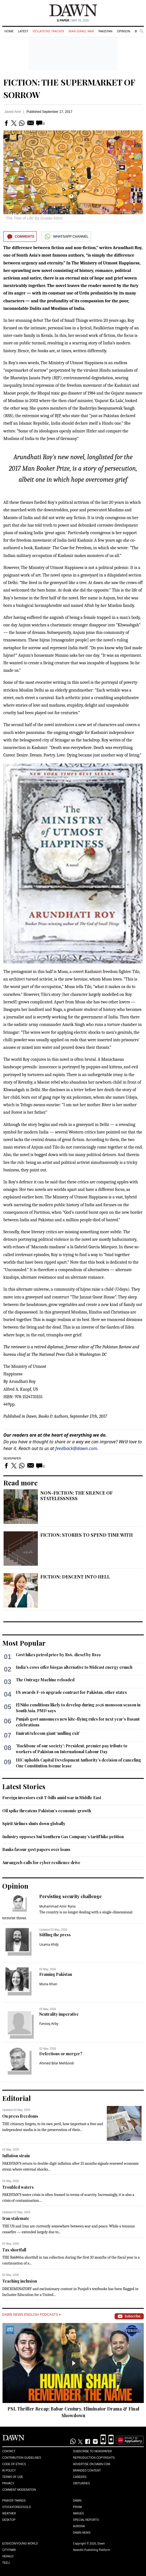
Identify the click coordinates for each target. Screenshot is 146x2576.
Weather (9, 2513)
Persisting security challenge (70, 1896)
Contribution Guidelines (21, 2457)
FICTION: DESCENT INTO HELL (75, 1577)
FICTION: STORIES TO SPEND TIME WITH (86, 1535)
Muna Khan (48, 1984)
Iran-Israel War (81, 31)
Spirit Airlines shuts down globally (33, 1823)
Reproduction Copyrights (94, 2457)
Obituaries (81, 2483)
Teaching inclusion (19, 2281)
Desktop (9, 2519)
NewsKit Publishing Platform (91, 2550)
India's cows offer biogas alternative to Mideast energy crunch (74, 1667)
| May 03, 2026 (73, 20)
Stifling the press (55, 1934)
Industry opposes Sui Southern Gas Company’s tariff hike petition (63, 1836)
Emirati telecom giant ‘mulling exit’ (48, 1733)
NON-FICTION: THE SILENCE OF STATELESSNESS (76, 1495)
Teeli (6, 2562)
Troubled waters (18, 2187)
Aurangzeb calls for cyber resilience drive (41, 1862)
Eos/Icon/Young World (20, 2543)
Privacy (8, 2483)
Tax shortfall (14, 2250)
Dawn (77, 2500)
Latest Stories (23, 1786)
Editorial (16, 2098)
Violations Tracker (48, 31)
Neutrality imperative (59, 2014)
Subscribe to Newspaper (92, 2451)
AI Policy (9, 2470)
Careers (79, 2476)
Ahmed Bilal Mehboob (56, 2063)
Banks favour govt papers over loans (36, 1849)
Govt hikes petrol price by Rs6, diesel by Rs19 (58, 1654)
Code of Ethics (14, 2464)
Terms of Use (12, 2476)
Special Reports (86, 2519)
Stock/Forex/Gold (16, 2507)
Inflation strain (16, 2155)
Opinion (123, 31)
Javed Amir (12, 112)
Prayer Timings (14, 2500)
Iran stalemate (15, 2218)
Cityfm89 (9, 2549)
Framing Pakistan (55, 1974)
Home (9, 31)
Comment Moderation (19, 2489)
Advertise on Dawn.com (91, 2464)
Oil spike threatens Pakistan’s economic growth (46, 1810)
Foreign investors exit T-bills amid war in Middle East (51, 1797)
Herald (8, 2556)
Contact (9, 2451)
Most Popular (24, 1642)
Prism (77, 2507)
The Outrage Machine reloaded (45, 1679)
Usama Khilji (49, 1944)
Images (78, 2513)
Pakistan (105, 31)
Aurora (79, 2526)
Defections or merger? (60, 2053)
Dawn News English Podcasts (31, 2315)
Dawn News (82, 2532)
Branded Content (87, 2470)
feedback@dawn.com (76, 1448)
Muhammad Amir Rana (57, 1906)
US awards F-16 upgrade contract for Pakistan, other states (71, 1692)
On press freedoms (20, 2116)
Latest (23, 31)
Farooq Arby (48, 2023)
